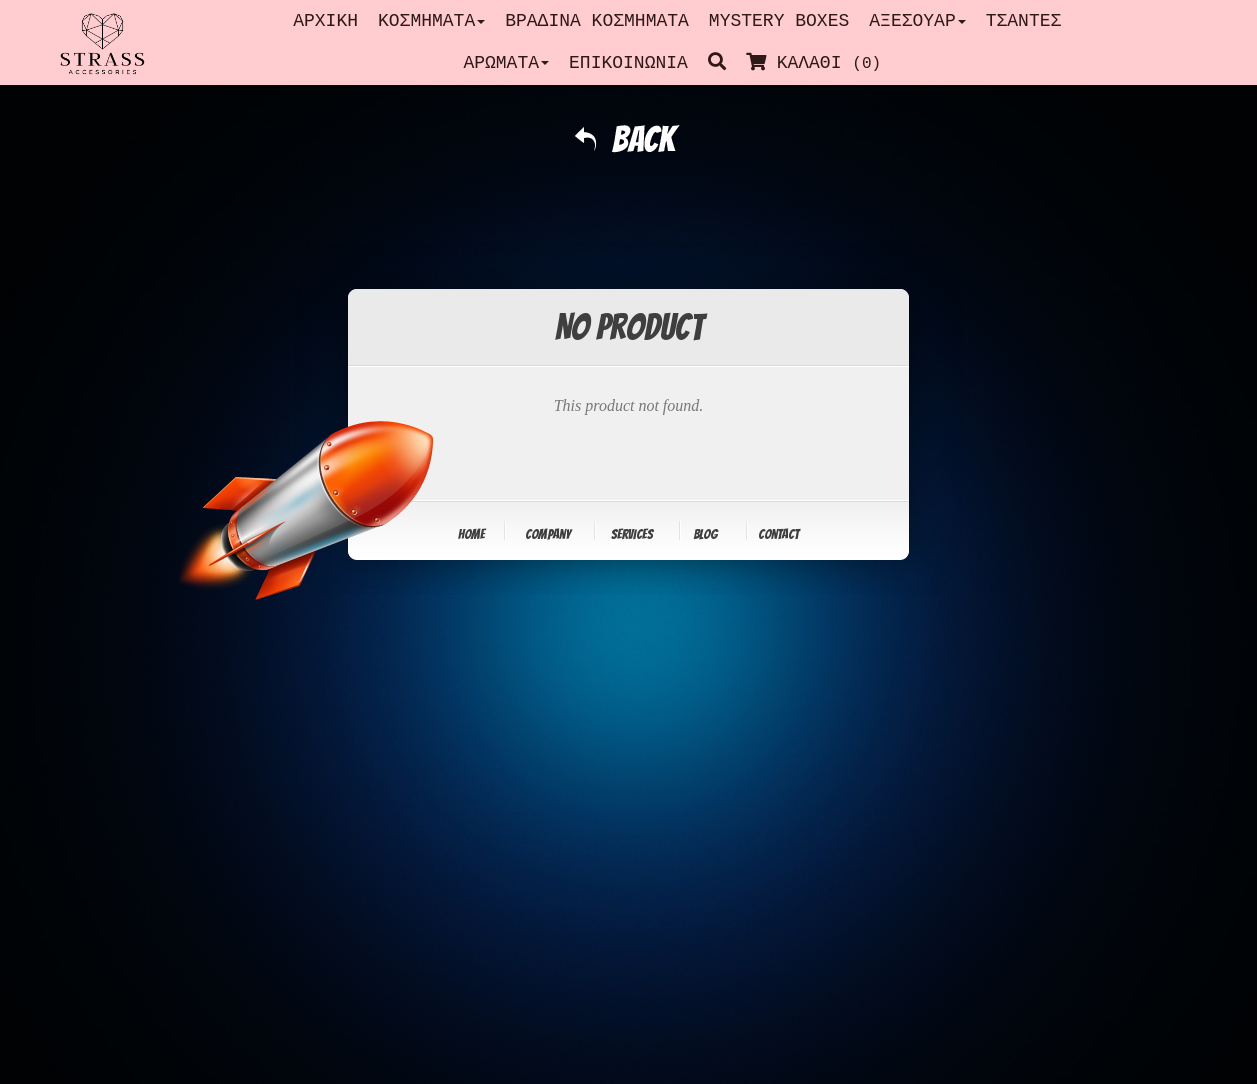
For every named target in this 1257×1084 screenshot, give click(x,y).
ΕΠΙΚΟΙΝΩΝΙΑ (628, 63)
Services (632, 534)
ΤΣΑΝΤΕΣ (1024, 21)
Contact (778, 534)
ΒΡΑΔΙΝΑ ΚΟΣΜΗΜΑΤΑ (597, 21)
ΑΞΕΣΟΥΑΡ (917, 21)
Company (548, 534)
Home (471, 534)
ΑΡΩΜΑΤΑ (506, 63)
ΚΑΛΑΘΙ (818, 63)
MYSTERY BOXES (779, 21)
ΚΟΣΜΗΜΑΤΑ (431, 21)
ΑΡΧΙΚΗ (325, 21)
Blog (705, 534)
